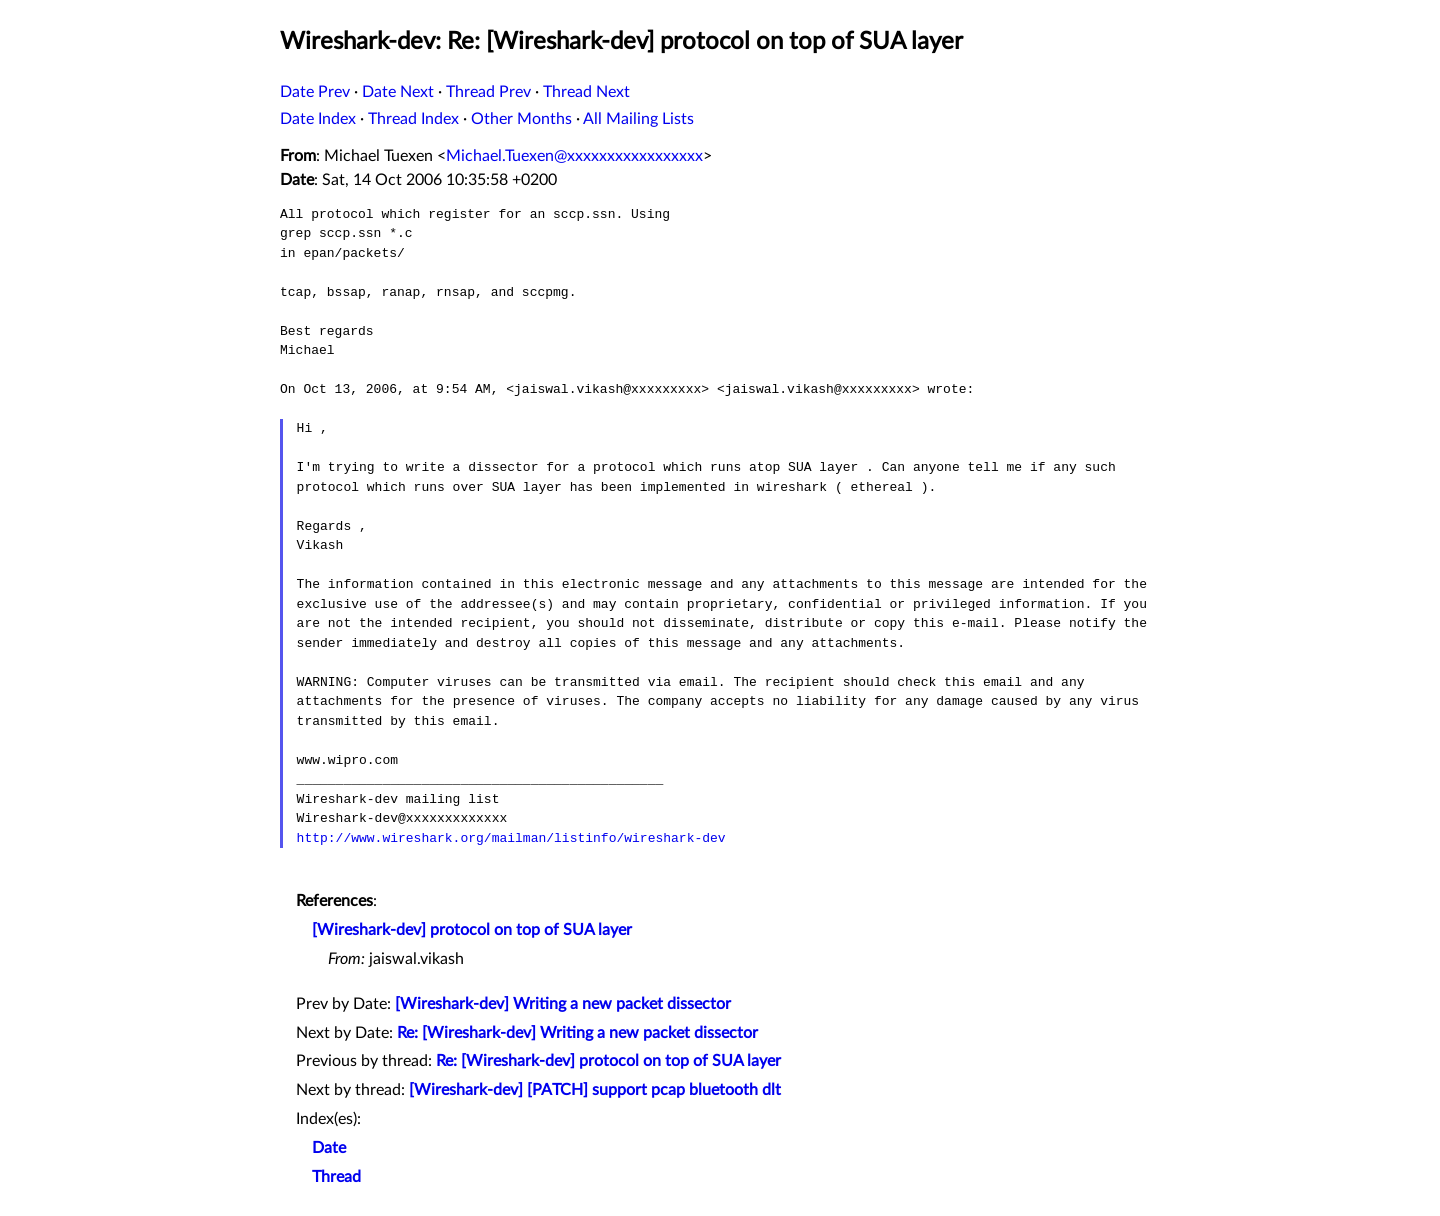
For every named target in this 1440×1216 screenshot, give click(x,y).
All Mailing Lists (638, 119)
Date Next (398, 92)
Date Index (318, 119)
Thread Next (586, 92)
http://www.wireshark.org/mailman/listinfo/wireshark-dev (511, 838)
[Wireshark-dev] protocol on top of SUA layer (472, 930)
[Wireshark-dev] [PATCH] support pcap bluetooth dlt (595, 1090)
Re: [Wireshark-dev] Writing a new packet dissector (577, 1033)
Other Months (521, 119)
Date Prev (315, 92)
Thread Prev (488, 92)
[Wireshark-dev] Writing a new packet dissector (563, 1004)
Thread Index (413, 119)
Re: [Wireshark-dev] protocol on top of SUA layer (608, 1061)
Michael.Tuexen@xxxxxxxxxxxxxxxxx (574, 156)
